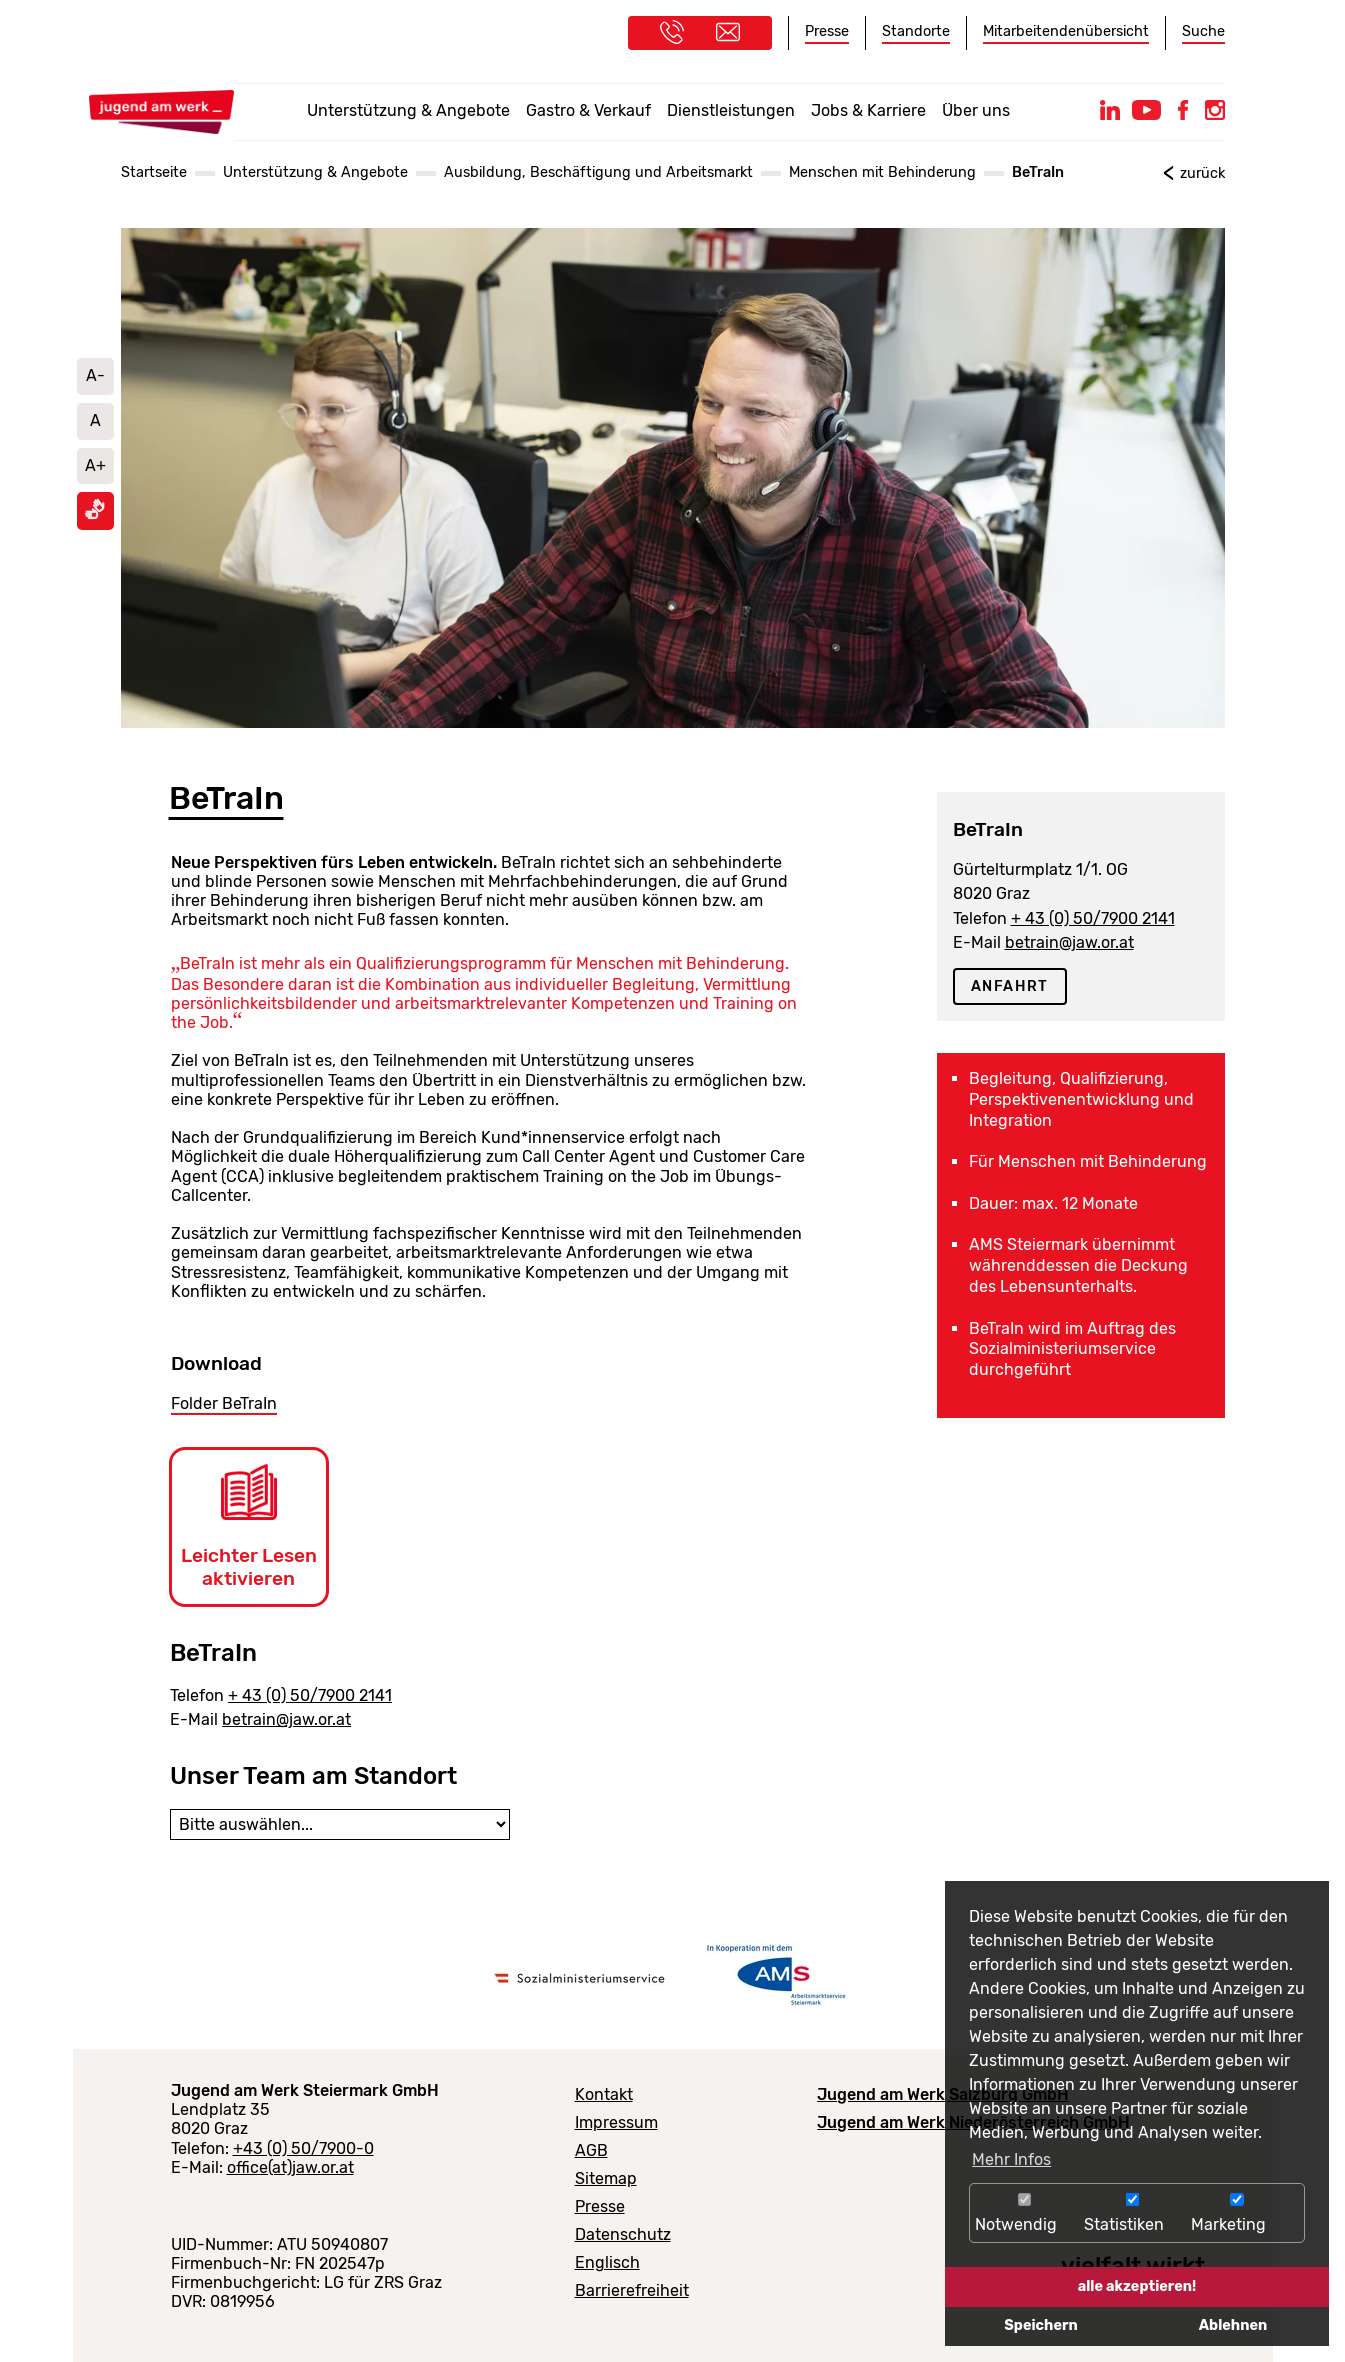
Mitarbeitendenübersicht (1066, 31)
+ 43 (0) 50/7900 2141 (310, 1695)
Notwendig (1024, 2213)
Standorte (916, 31)
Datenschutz (623, 2234)
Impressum (616, 2122)
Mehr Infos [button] (1011, 2159)
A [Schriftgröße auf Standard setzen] (95, 420)
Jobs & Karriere (868, 110)
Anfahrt (1010, 986)
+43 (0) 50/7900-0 (303, 2148)
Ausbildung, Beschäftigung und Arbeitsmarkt (598, 172)
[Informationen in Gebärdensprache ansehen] (95, 514)
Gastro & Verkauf (588, 110)
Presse (827, 31)
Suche (1203, 31)
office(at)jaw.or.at (290, 2167)
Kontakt (604, 2094)
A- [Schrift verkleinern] (95, 375)
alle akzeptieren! (1137, 2286)
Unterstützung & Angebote (408, 110)
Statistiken (1132, 2213)
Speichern (1040, 2325)
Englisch (607, 2262)
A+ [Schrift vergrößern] (95, 465)
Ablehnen (1233, 2325)
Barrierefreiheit (632, 2290)
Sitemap (606, 2178)
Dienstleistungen (731, 110)
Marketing (1237, 2213)
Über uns (976, 110)
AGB (591, 2150)
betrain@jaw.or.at (286, 1719)
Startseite (154, 172)
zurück (1202, 173)
